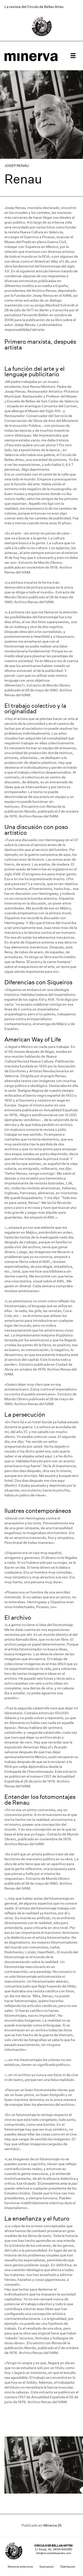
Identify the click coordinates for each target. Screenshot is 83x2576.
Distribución (67, 2566)
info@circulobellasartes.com (53, 2553)
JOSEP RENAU (16, 166)
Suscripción (46, 2566)
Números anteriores (20, 2566)
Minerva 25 (52, 2525)
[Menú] (73, 55)
